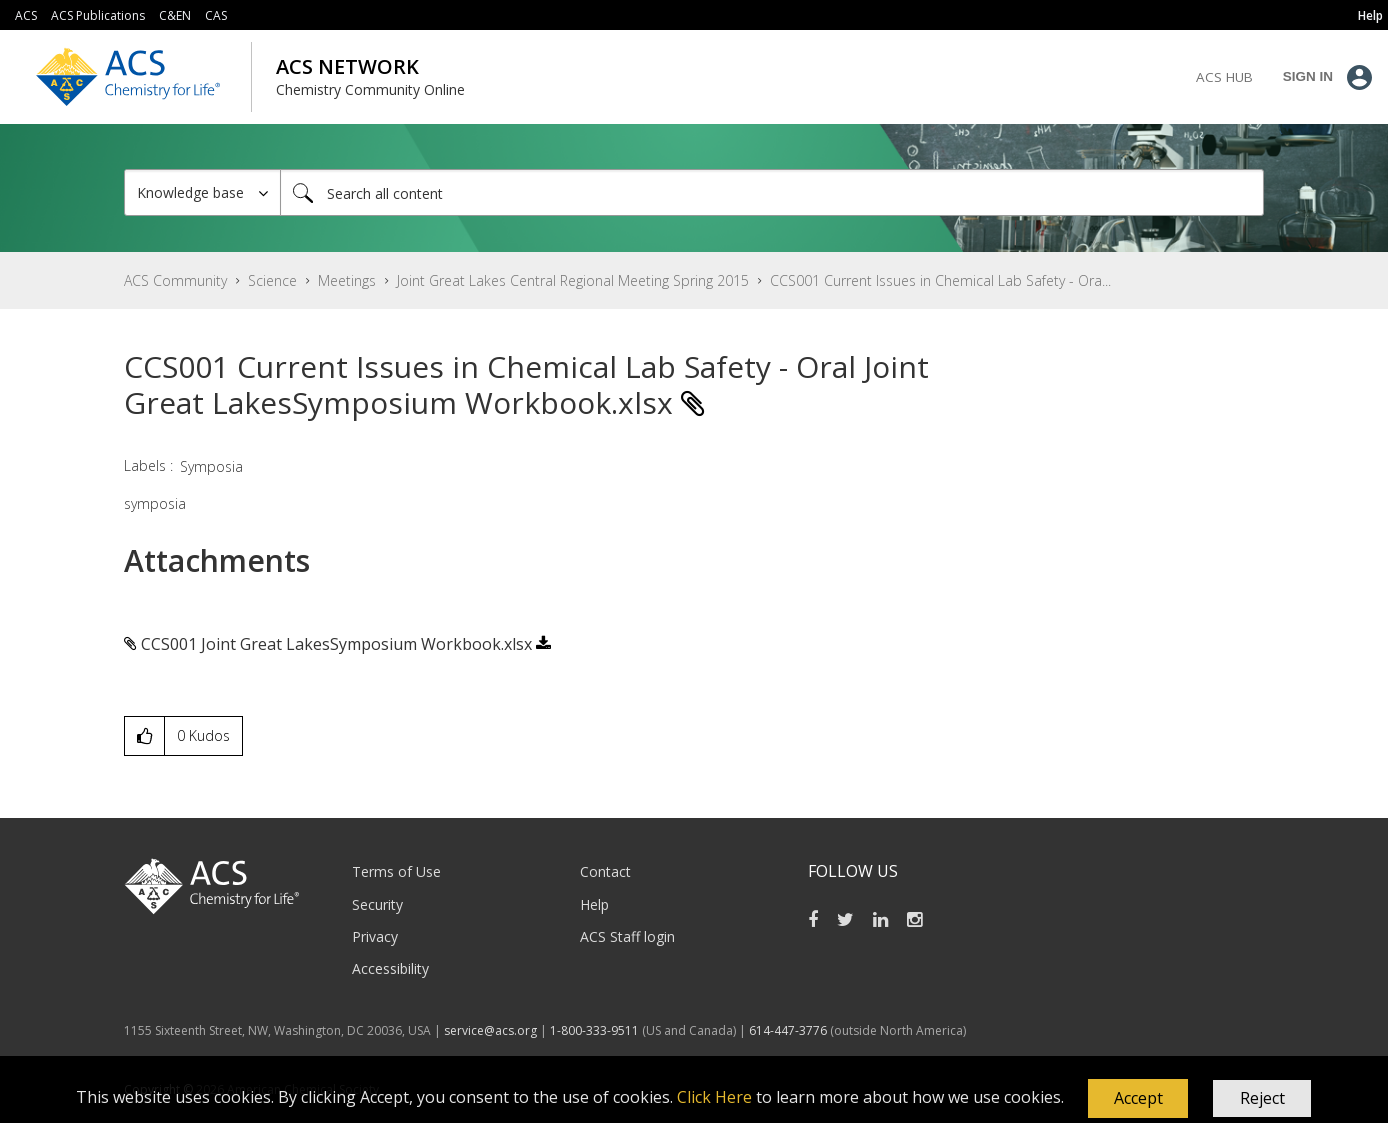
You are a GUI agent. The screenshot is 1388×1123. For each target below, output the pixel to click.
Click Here (714, 1097)
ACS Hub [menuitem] (1224, 77)
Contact (605, 871)
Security (377, 904)
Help (594, 904)
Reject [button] (1262, 1098)
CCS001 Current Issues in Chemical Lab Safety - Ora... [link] (940, 280)
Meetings (347, 280)
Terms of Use (396, 871)
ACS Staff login (627, 936)
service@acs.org (490, 1030)
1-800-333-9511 (594, 1030)
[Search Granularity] (202, 192)
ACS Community (175, 280)
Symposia (211, 466)
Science (272, 280)
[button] (1138, 1099)
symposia (155, 503)
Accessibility (390, 968)
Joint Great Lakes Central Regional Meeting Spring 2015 (573, 280)
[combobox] (772, 192)
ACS (26, 15)
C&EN (175, 15)
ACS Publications (98, 15)
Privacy (375, 936)
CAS (216, 15)
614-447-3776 (789, 1030)
